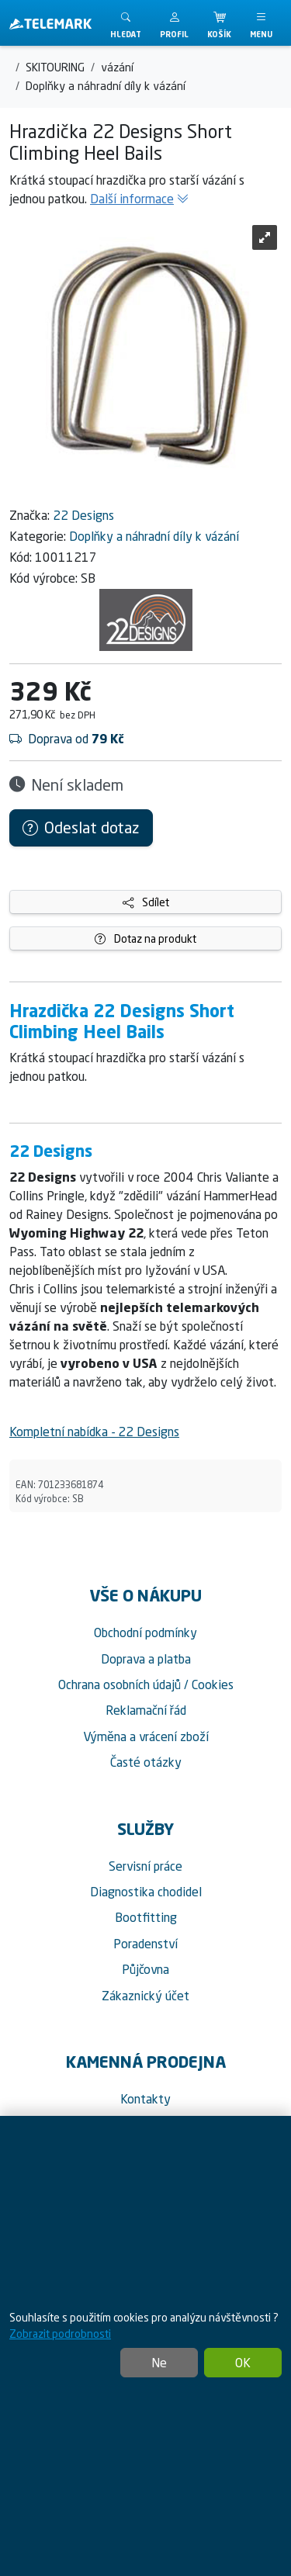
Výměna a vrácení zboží (146, 1736)
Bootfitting (146, 1917)
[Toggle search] (126, 23)
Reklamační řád (146, 1710)
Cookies (213, 1684)
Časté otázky (146, 1762)
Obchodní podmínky (145, 1632)
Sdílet (146, 902)
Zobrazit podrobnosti (60, 2333)
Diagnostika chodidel (146, 1891)
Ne (159, 2362)
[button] (174, 23)
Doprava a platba (146, 1659)
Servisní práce (145, 1866)
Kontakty (145, 2099)
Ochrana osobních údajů (119, 1684)
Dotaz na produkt (145, 938)
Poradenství (145, 1943)
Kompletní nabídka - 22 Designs (94, 1431)
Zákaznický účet (145, 1995)
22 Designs (83, 515)
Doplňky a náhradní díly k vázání (154, 536)
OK (243, 2362)
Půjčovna (145, 1969)
